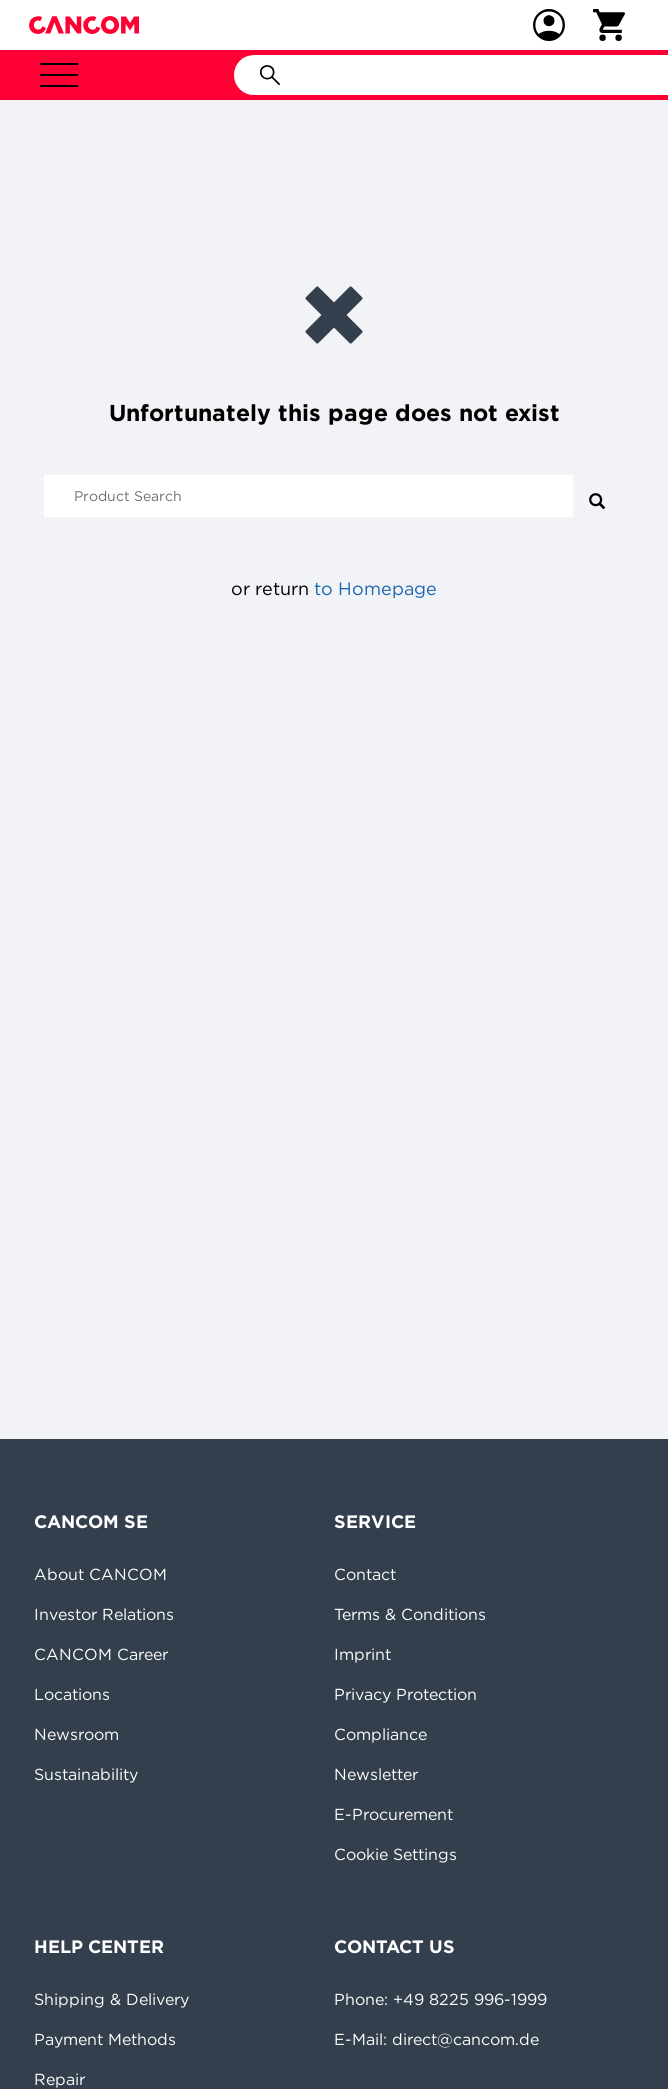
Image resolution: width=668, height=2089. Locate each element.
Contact (365, 1574)
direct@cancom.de (465, 2039)
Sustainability (86, 1774)
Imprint (362, 1654)
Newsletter (376, 1774)
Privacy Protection (405, 1694)
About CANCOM (100, 1574)
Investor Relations (104, 1614)
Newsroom (76, 1734)
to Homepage (375, 588)
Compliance (380, 1734)
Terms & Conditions (410, 1614)
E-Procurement (393, 1814)
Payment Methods (105, 2039)
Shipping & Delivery (111, 1999)
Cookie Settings (395, 1854)
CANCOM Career (101, 1654)
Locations (72, 1694)
